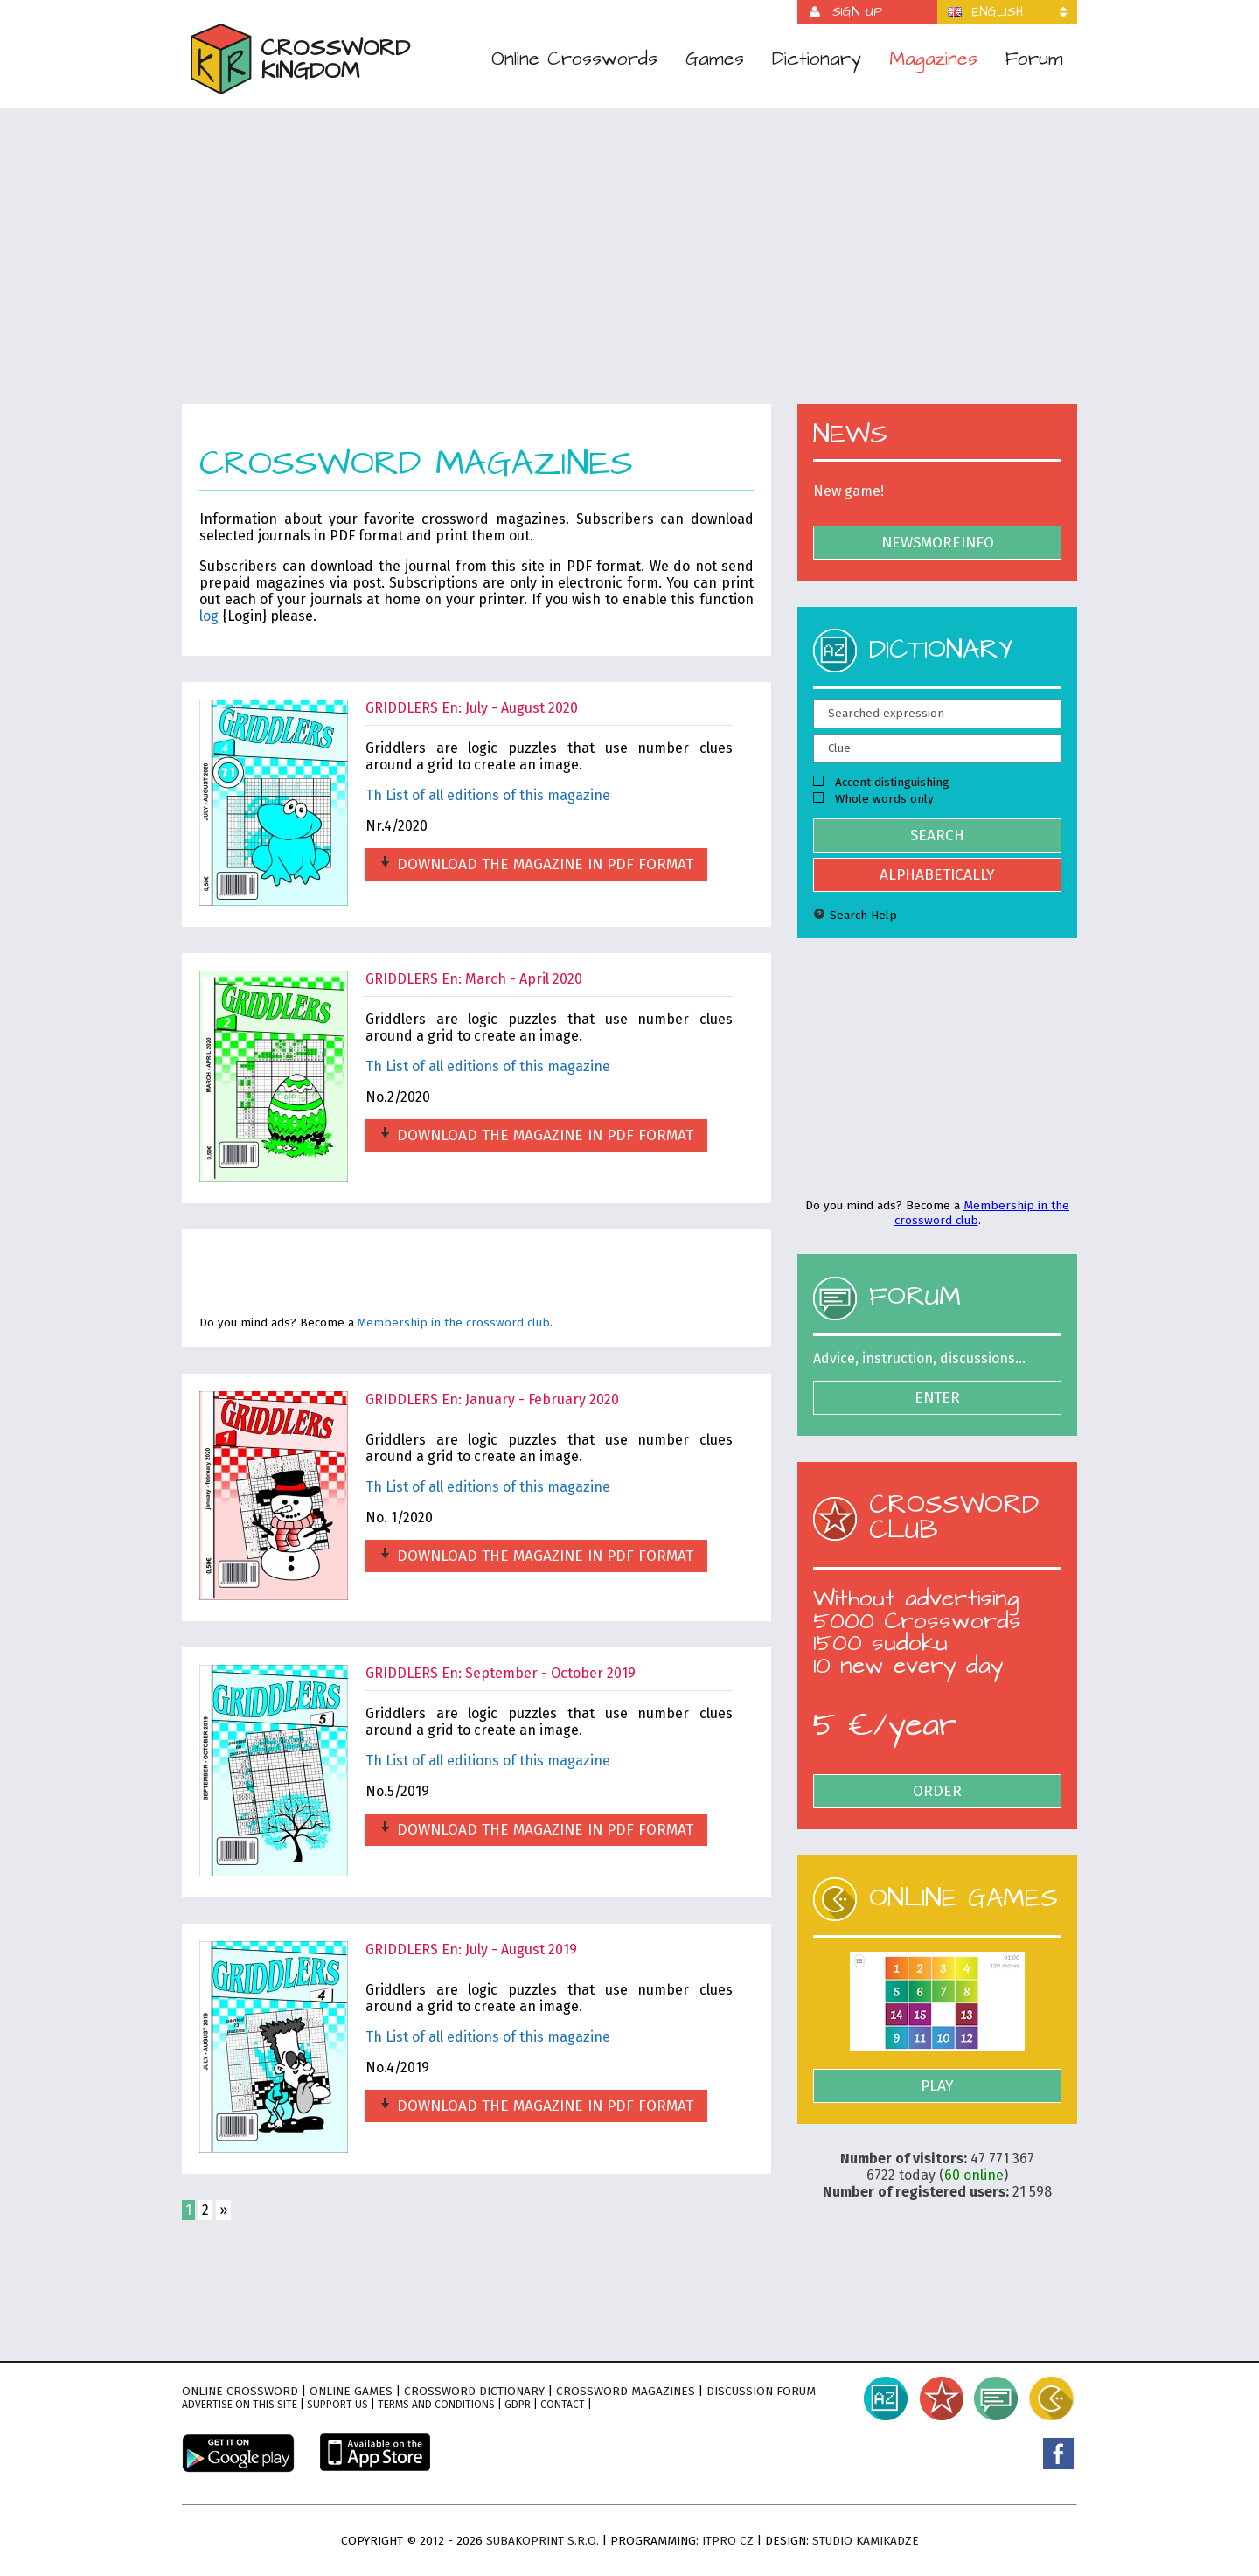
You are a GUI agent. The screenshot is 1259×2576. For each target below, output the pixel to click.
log (209, 616)
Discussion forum (761, 2391)
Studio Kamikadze (865, 2540)
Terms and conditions (436, 2404)
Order (937, 1791)
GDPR (517, 2404)
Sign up (857, 12)
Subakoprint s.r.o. (542, 2540)
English (997, 12)
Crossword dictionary (474, 2391)
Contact (562, 2404)
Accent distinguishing (881, 782)
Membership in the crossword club (454, 1323)
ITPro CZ (728, 2540)
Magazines (933, 59)
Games (714, 59)
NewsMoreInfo (937, 542)
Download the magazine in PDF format (536, 864)
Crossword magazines (625, 2391)
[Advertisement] (629, 267)
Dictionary (816, 59)
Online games (351, 2391)
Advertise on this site (239, 2404)
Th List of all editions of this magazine (487, 795)
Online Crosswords (574, 59)
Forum (1034, 59)
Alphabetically (937, 875)
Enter (937, 1398)
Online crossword (240, 2391)
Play (937, 2086)
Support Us (337, 2404)
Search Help (855, 915)
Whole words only (873, 798)
